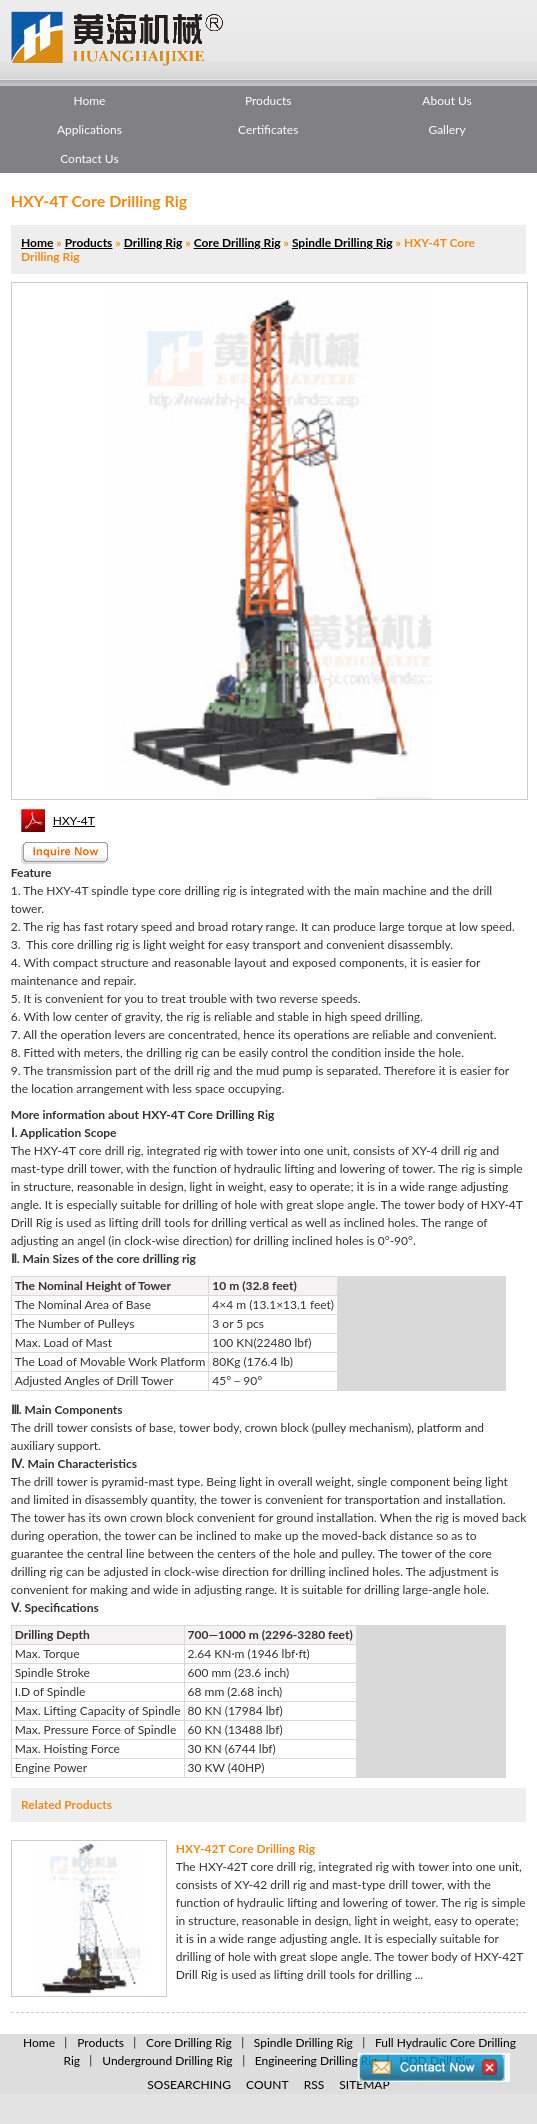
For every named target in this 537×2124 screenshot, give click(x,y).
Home (89, 100)
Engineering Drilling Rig (316, 2060)
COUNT (267, 2084)
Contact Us (89, 158)
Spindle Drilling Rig (342, 242)
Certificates (268, 129)
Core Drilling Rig (237, 242)
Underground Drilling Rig (167, 2060)
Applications (89, 129)
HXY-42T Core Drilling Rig (245, 1848)
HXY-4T (74, 820)
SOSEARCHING (189, 2084)
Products (268, 100)
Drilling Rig (153, 242)
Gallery (446, 129)
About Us (446, 100)
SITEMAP (364, 2084)
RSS (314, 2084)
